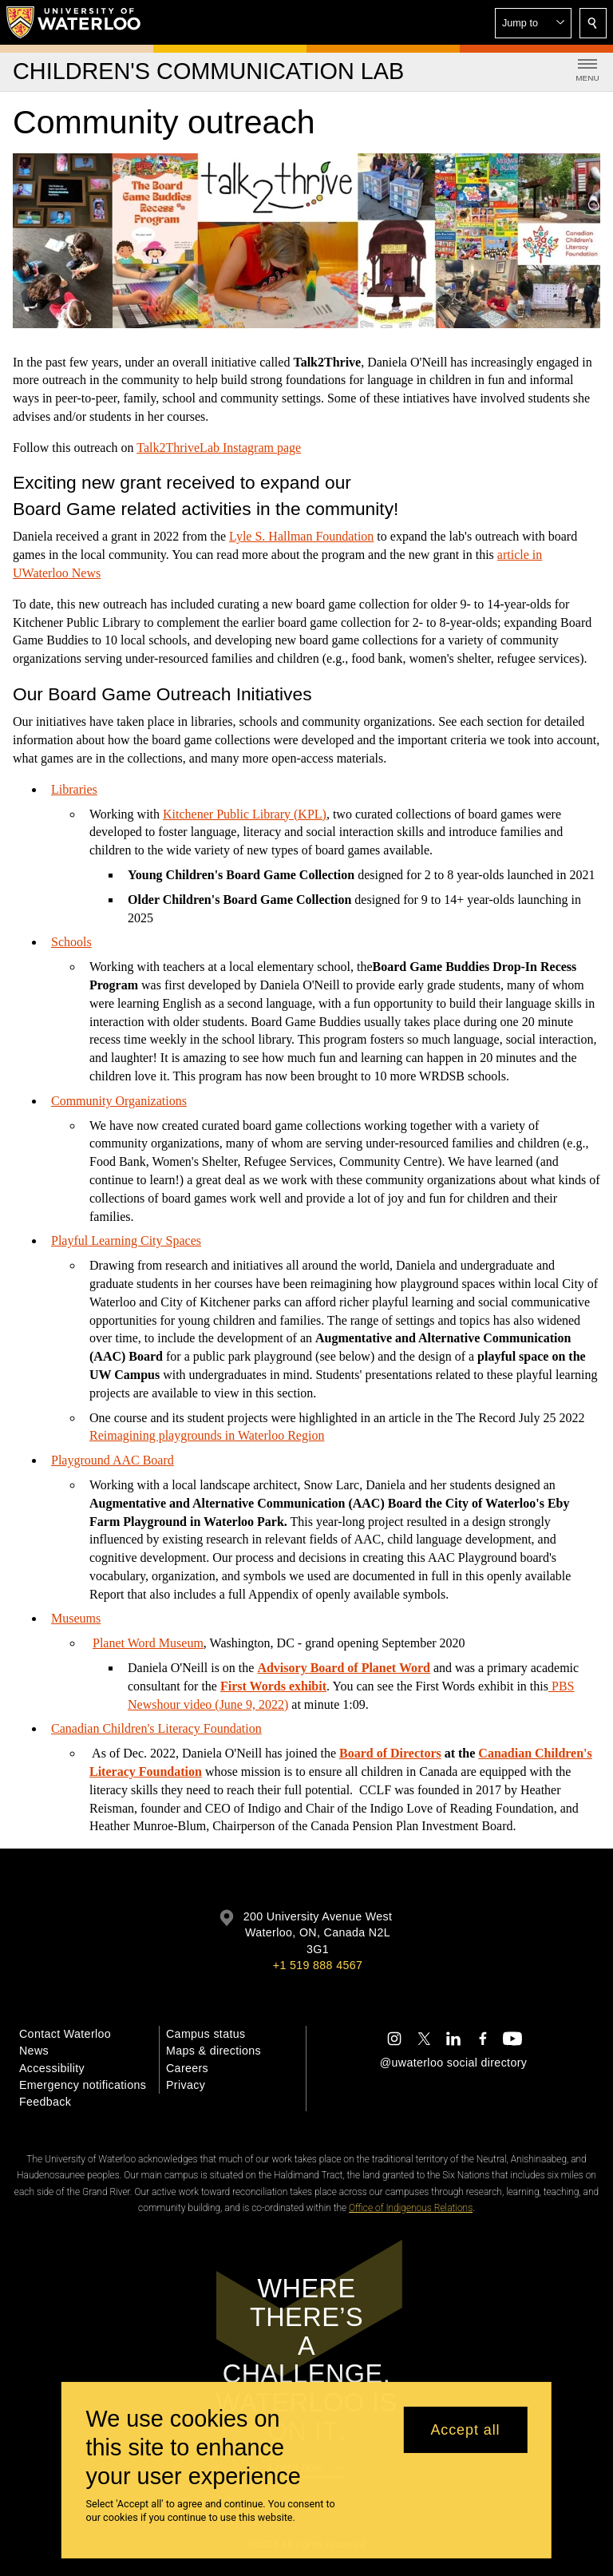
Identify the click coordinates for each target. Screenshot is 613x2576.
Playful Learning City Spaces (126, 1240)
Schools (71, 942)
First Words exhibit (273, 1686)
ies (90, 789)
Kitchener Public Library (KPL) (244, 813)
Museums (76, 1618)
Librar (67, 789)
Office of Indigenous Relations (411, 2207)
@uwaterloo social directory (453, 2062)
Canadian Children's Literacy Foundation (156, 1728)
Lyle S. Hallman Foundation (301, 536)
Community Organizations (119, 1101)
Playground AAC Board (112, 1460)
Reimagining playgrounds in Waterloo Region (206, 1435)
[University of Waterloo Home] (74, 22)
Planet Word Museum (148, 1643)
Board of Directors (390, 1753)
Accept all (465, 2430)
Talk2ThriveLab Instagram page (218, 447)
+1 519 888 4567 (317, 1965)
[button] (533, 23)
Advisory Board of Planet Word (343, 1667)
